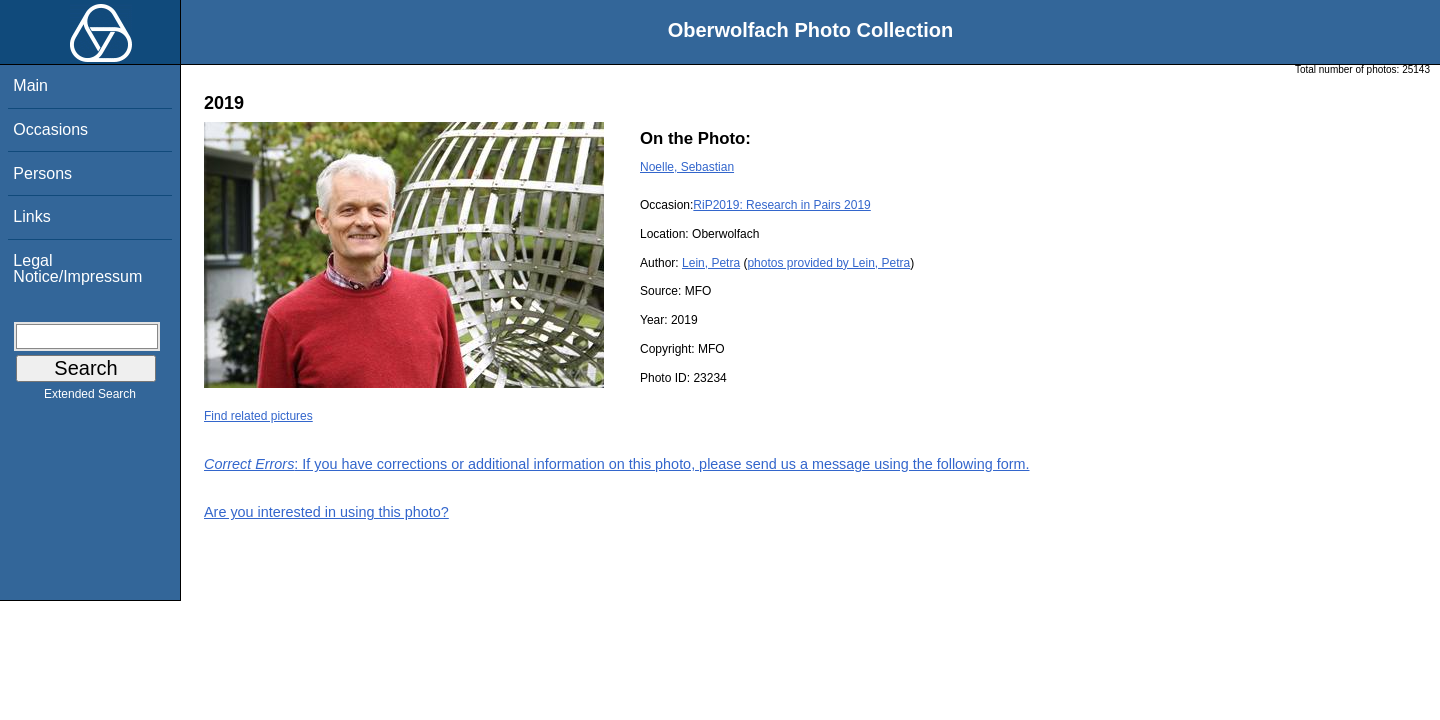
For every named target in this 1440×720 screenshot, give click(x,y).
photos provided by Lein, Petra (828, 263)
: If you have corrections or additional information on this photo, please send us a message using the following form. (617, 464)
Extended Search (90, 398)
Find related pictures (258, 416)
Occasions (50, 129)
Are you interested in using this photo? (326, 512)
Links (31, 216)
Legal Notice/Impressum (77, 268)
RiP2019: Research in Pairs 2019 (781, 205)
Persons (42, 173)
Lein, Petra (711, 263)
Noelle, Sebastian (687, 167)
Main (30, 85)
